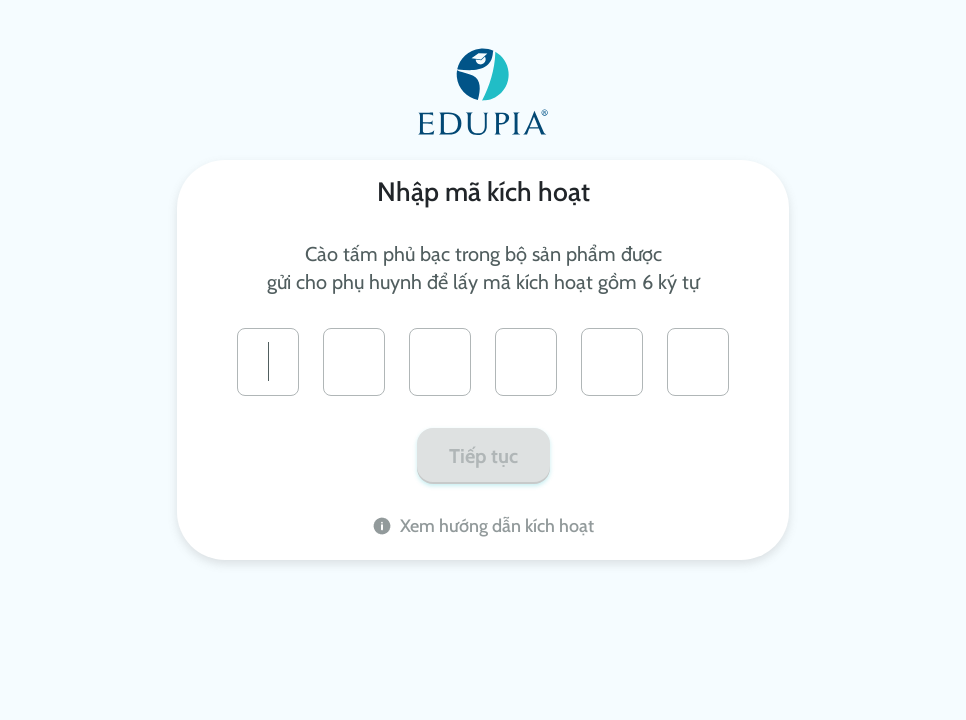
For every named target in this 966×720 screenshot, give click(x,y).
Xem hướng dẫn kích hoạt (483, 525)
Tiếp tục (483, 456)
